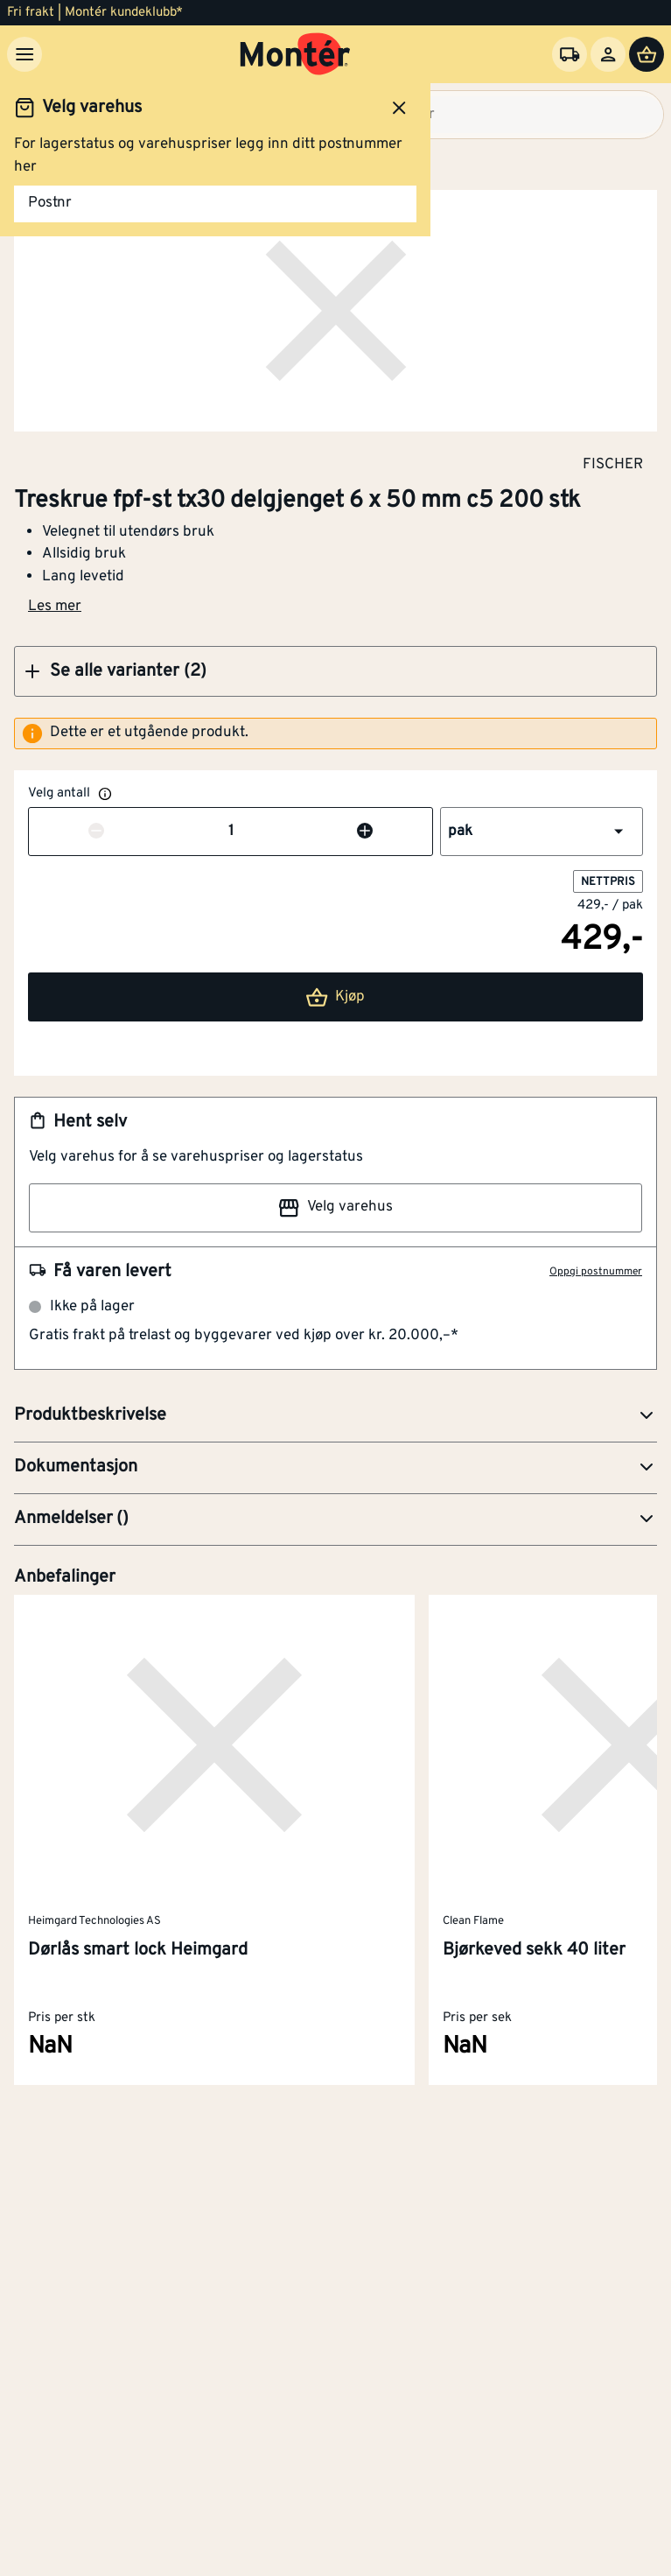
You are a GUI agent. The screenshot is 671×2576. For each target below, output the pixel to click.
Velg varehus (335, 1207)
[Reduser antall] (96, 832)
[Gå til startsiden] (295, 54)
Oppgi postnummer (595, 1272)
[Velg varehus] (569, 54)
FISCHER (613, 464)
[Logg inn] (608, 54)
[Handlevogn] (646, 54)
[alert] (335, 733)
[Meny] (24, 54)
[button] (335, 671)
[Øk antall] (365, 832)
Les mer (54, 606)
